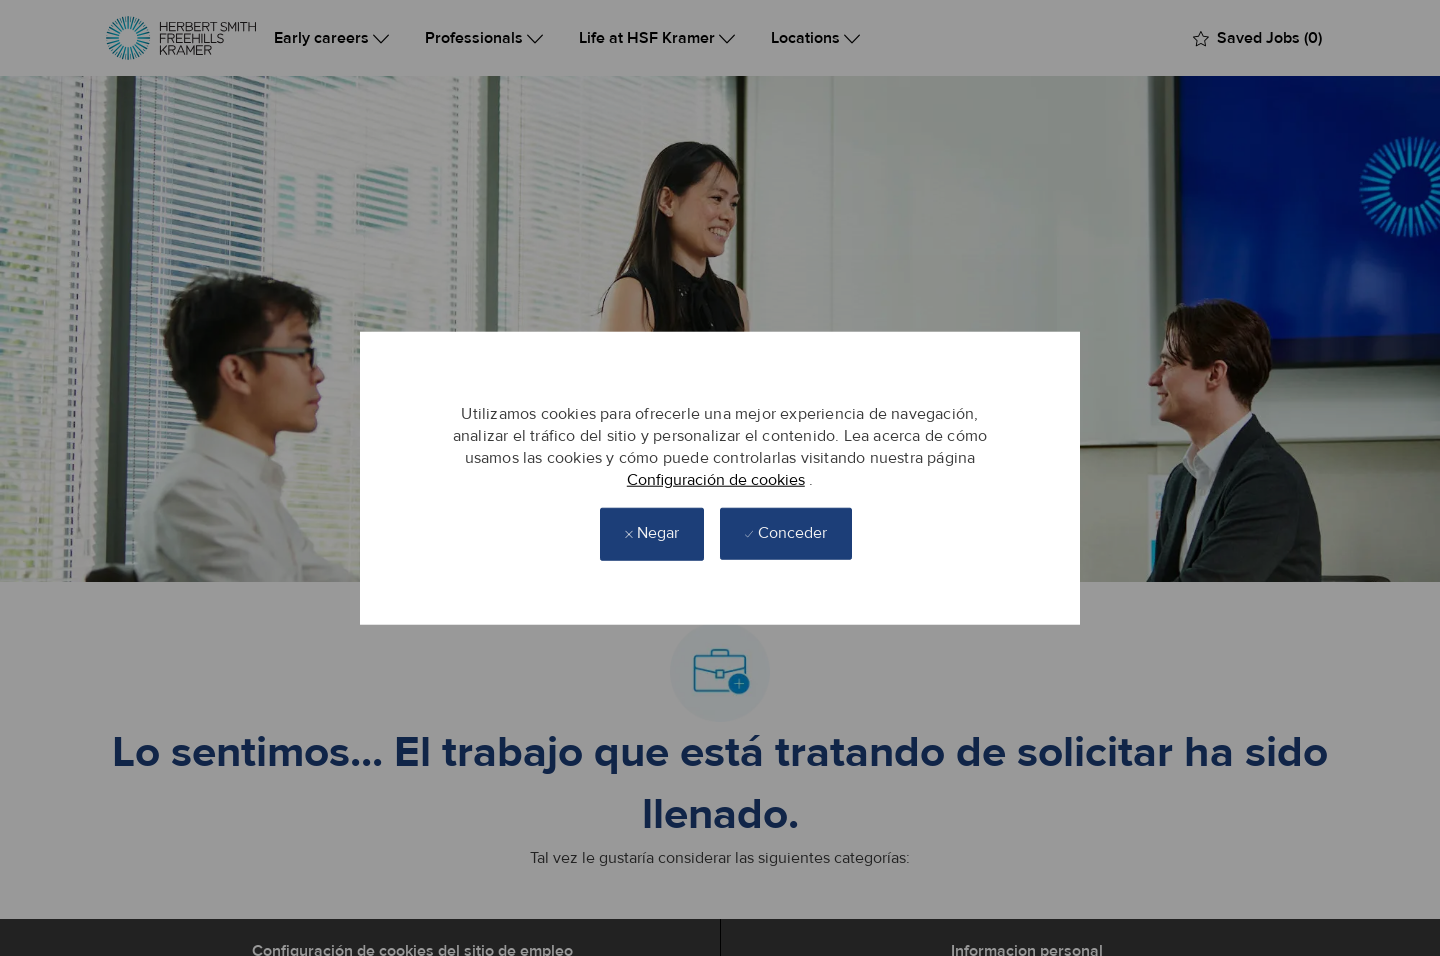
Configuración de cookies (716, 480)
